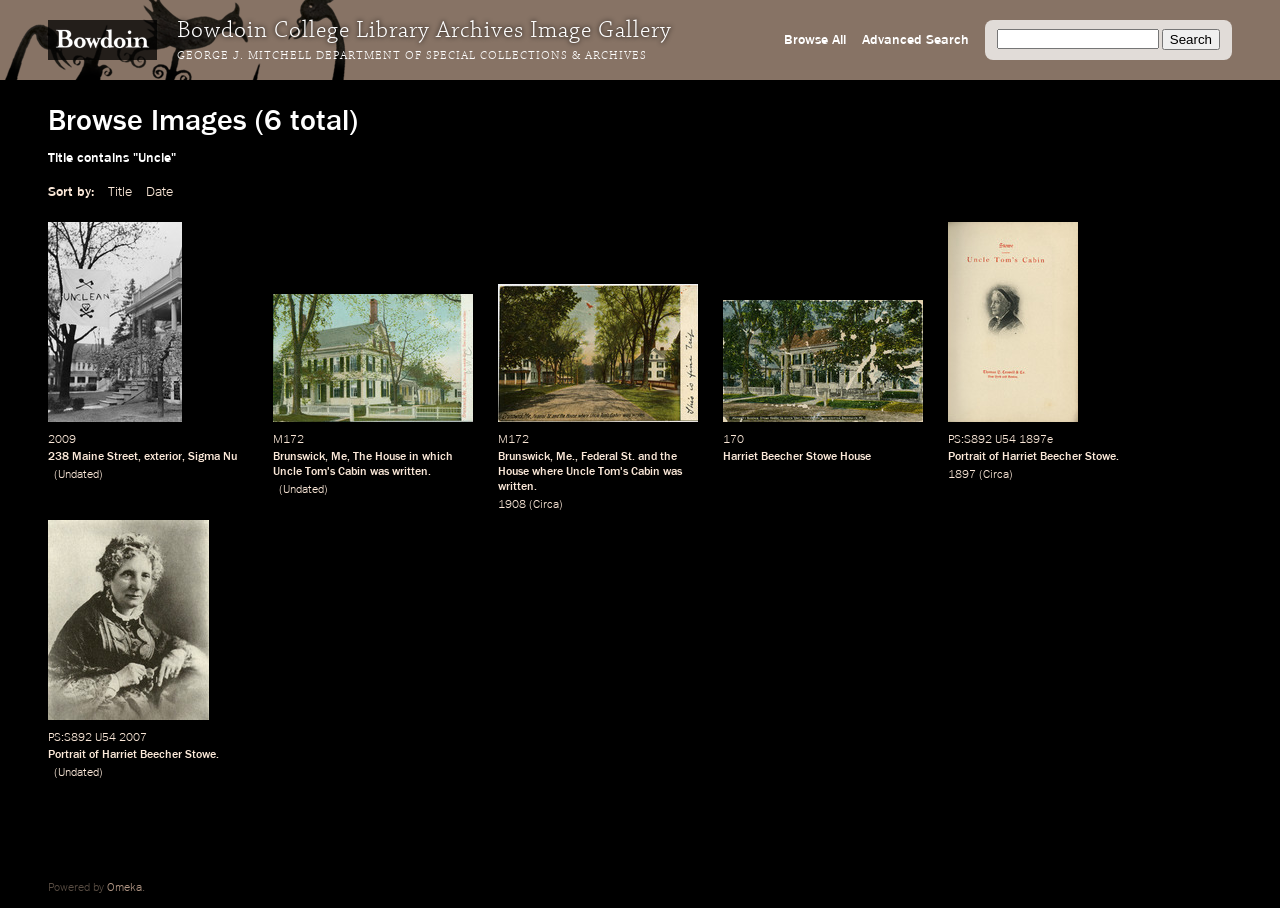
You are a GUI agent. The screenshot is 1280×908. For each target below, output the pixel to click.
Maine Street (105, 457)
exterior (163, 457)
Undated (78, 475)
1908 (512, 505)
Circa (546, 505)
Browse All (815, 40)
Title (120, 192)
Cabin (352, 472)
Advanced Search (915, 40)
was (379, 472)
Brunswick (299, 457)
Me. (565, 457)
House (390, 457)
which (437, 457)
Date (159, 192)
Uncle (287, 472)
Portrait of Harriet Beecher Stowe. (1033, 457)
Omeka (124, 888)
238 (58, 457)
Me (339, 457)
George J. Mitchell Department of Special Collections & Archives (412, 56)
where (547, 472)
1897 (962, 475)
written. (411, 472)
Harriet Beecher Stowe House (797, 457)
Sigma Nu (212, 457)
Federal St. (608, 457)
